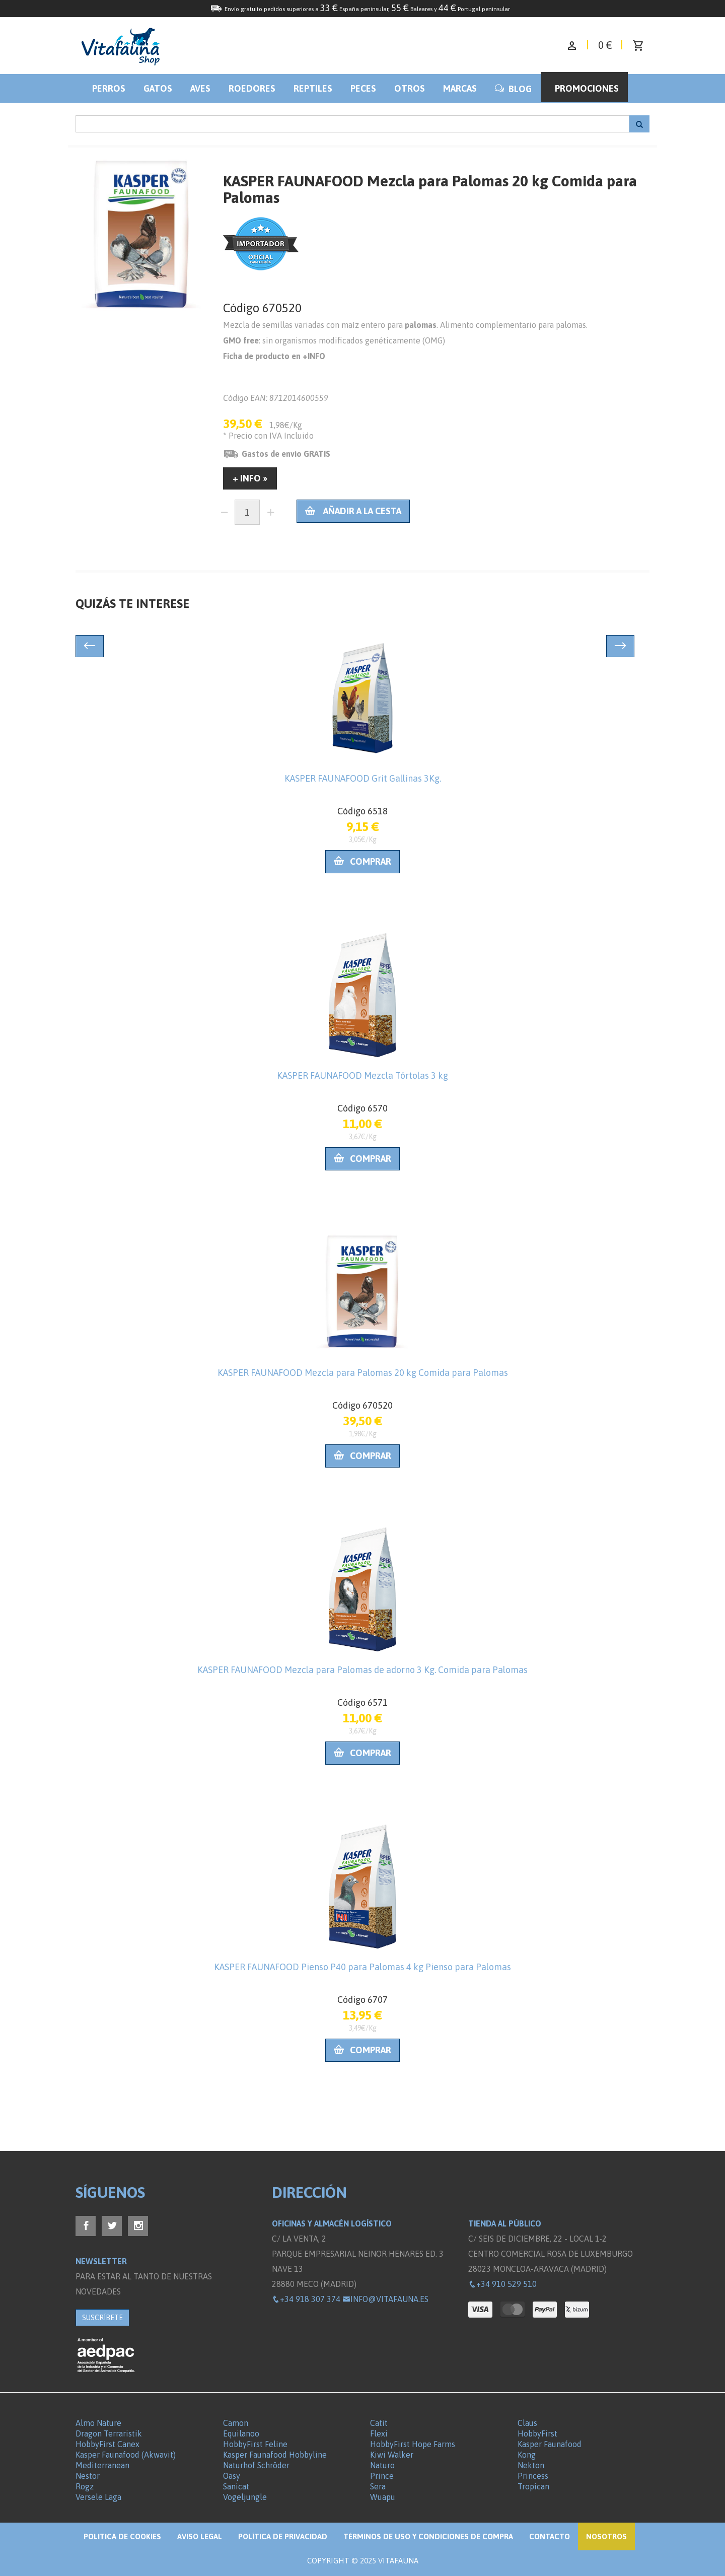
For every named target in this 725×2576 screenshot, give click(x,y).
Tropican (533, 2486)
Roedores (252, 88)
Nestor (88, 2475)
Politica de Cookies (122, 2536)
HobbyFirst (537, 2433)
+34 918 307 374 (306, 2299)
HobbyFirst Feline (255, 2444)
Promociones (587, 88)
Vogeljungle (245, 2496)
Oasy (231, 2475)
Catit (379, 2422)
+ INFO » (250, 478)
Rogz (85, 2486)
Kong (527, 2454)
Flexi (379, 2433)
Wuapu (382, 2496)
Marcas (460, 88)
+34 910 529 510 (502, 2283)
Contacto (549, 2536)
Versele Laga (98, 2496)
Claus (527, 2422)
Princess (533, 2475)
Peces (363, 88)
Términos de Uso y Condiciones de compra (428, 2536)
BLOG (513, 89)
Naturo (382, 2465)
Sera (378, 2486)
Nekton (531, 2465)
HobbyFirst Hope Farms (412, 2444)
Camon (235, 2422)
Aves (200, 88)
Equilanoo (241, 2433)
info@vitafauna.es (385, 2299)
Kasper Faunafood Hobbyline (275, 2454)
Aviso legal (199, 2536)
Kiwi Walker (391, 2454)
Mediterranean (102, 2465)
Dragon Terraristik (109, 2433)
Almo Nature (98, 2422)
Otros (409, 88)
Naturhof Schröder (256, 2465)
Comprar (362, 861)
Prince (382, 2475)
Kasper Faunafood (550, 2444)
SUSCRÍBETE (102, 2318)
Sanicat (236, 2486)
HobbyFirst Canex (107, 2444)
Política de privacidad (282, 2536)
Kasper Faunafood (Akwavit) (126, 2454)
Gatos (157, 88)
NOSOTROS (606, 2536)
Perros (108, 88)
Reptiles (313, 88)
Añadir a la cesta (353, 511)
